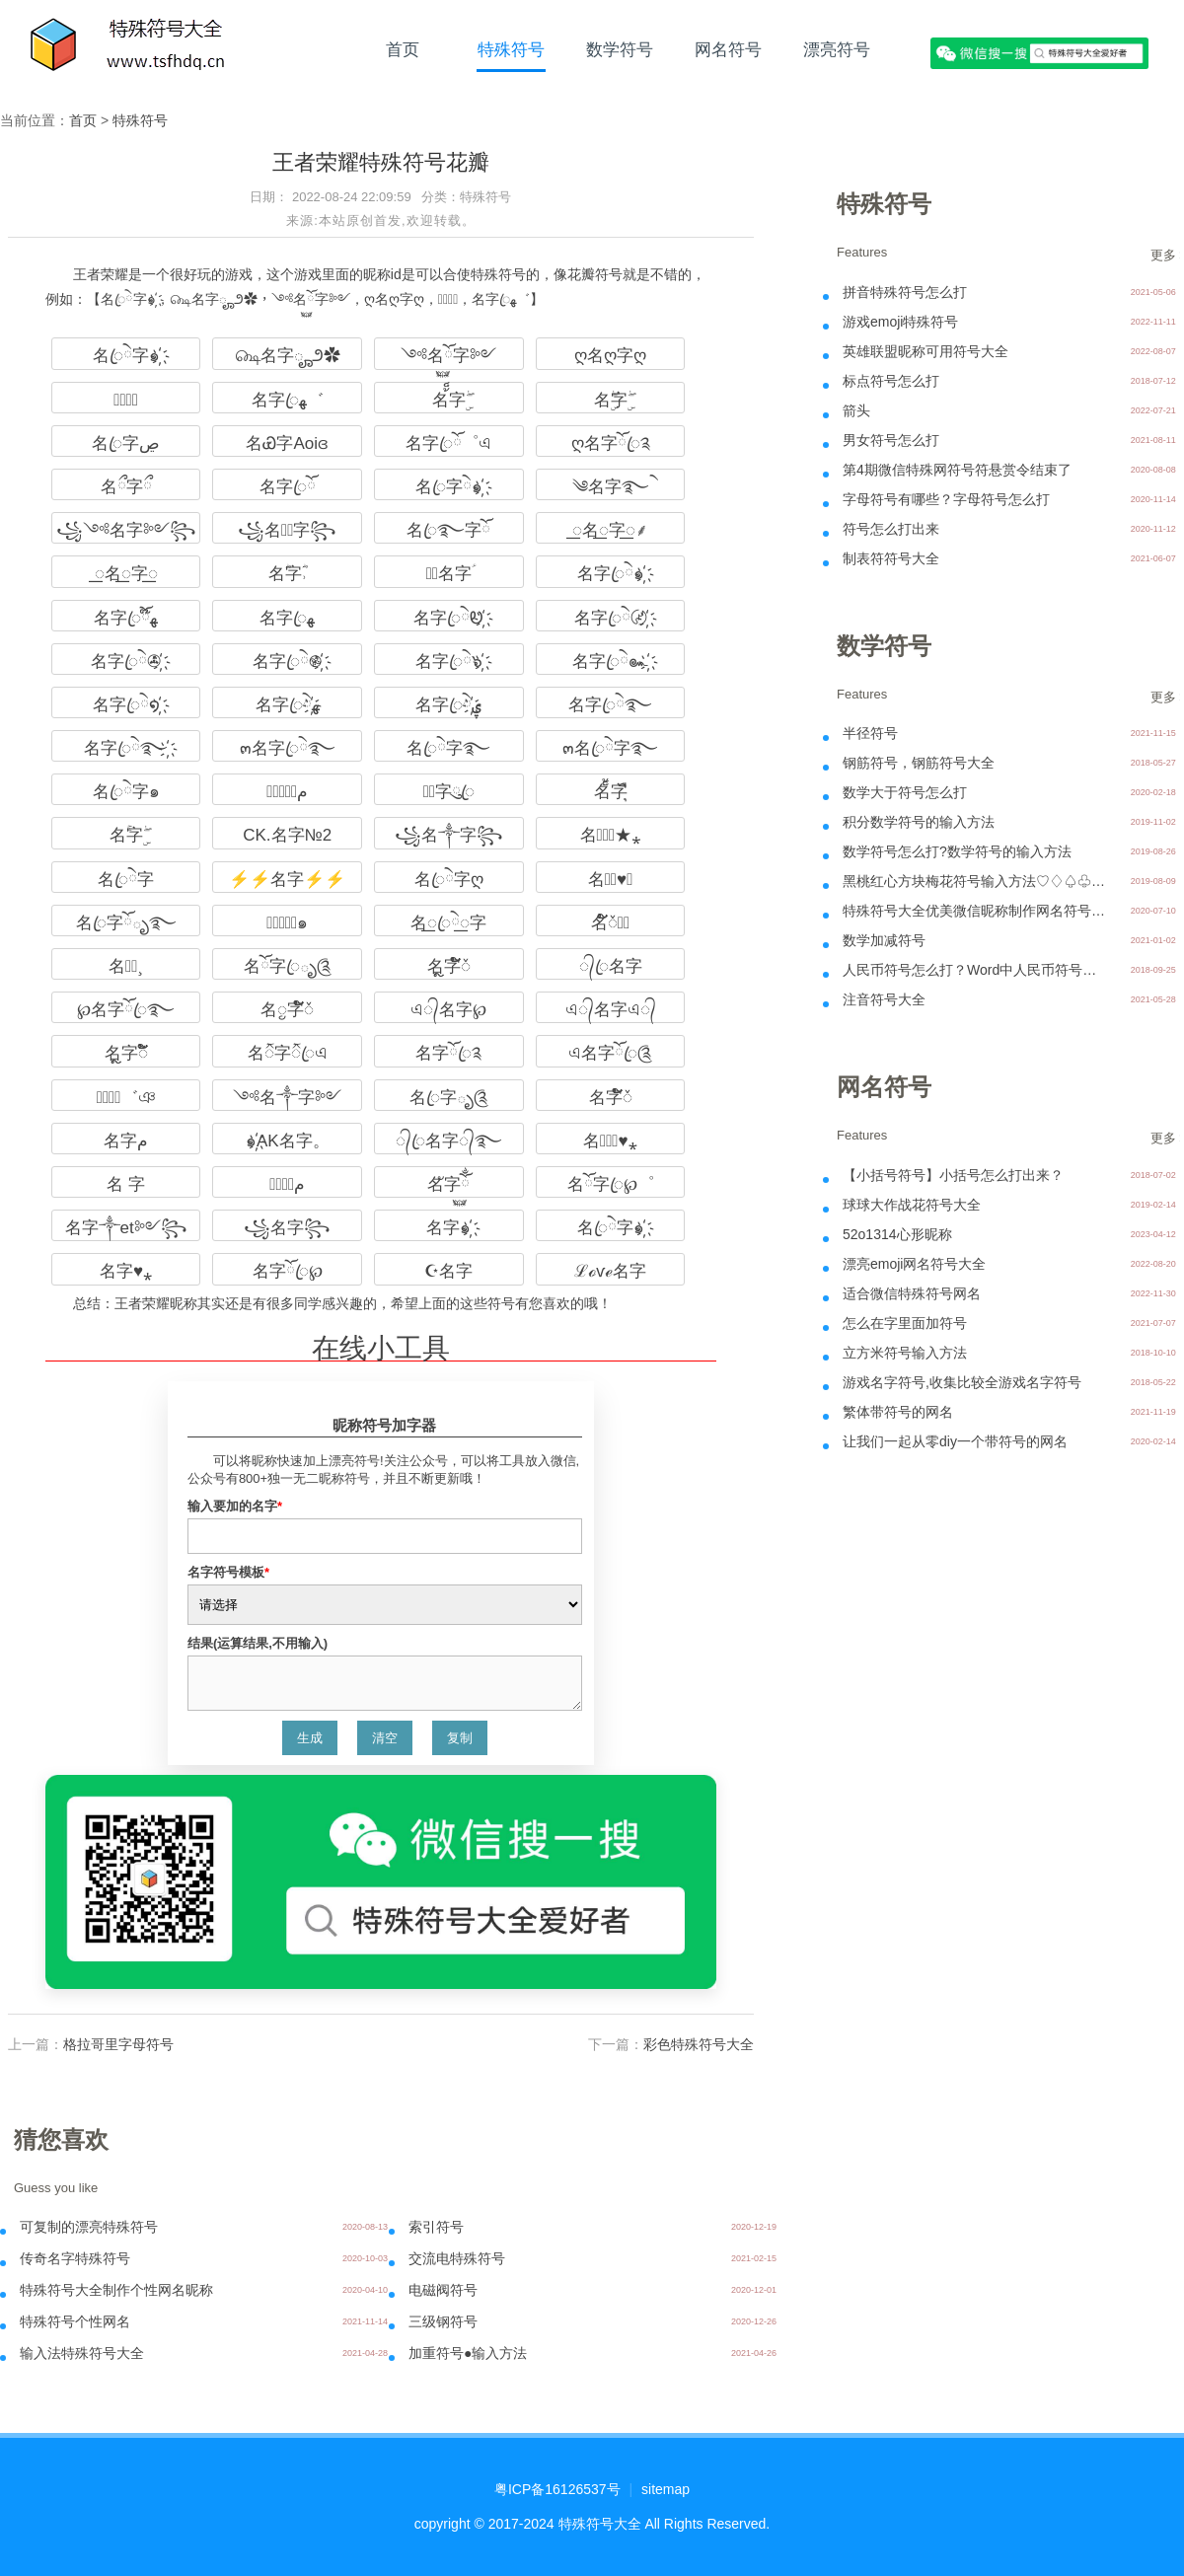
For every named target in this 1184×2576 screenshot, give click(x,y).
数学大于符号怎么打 (905, 792)
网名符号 (728, 49)
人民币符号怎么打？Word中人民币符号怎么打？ (975, 970)
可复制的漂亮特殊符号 (89, 2227)
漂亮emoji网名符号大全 (914, 1264)
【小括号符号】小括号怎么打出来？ (953, 1175)
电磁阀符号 (443, 2290)
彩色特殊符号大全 (698, 2044)
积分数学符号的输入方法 (919, 822)
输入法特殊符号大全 (82, 2353)
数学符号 (619, 49)
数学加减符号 (884, 940)
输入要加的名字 (234, 1506)
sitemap (665, 2489)
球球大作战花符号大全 (912, 1205)
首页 (402, 49)
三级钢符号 (443, 2321)
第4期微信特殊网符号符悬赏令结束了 (957, 470)
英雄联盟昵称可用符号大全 (925, 351)
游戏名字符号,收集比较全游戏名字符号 (962, 1382)
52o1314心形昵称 (897, 1234)
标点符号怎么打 (891, 381)
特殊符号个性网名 (75, 2321)
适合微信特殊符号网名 (912, 1293)
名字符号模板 (228, 1572)
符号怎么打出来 (891, 529)
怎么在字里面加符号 (905, 1323)
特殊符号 (511, 49)
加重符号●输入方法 (467, 2353)
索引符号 (436, 2227)
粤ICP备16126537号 (557, 2489)
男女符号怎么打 (891, 440)
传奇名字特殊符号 (75, 2258)
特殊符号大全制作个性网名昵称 (116, 2290)
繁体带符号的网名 (898, 1412)
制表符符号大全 (891, 558)
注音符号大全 (884, 999)
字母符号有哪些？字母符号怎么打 (946, 499)
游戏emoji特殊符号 (900, 322)
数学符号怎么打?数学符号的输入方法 (957, 851)
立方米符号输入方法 (905, 1353)
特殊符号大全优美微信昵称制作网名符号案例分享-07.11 (975, 911)
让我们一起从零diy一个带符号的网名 (955, 1441)
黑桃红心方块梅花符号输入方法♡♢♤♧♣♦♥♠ (975, 881)
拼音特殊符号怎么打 (905, 292)
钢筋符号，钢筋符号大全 (919, 763)
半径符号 (870, 733)
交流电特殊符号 (456, 2258)
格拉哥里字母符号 (118, 2044)
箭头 (856, 410)
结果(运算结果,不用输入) (257, 1643)
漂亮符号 (836, 49)
